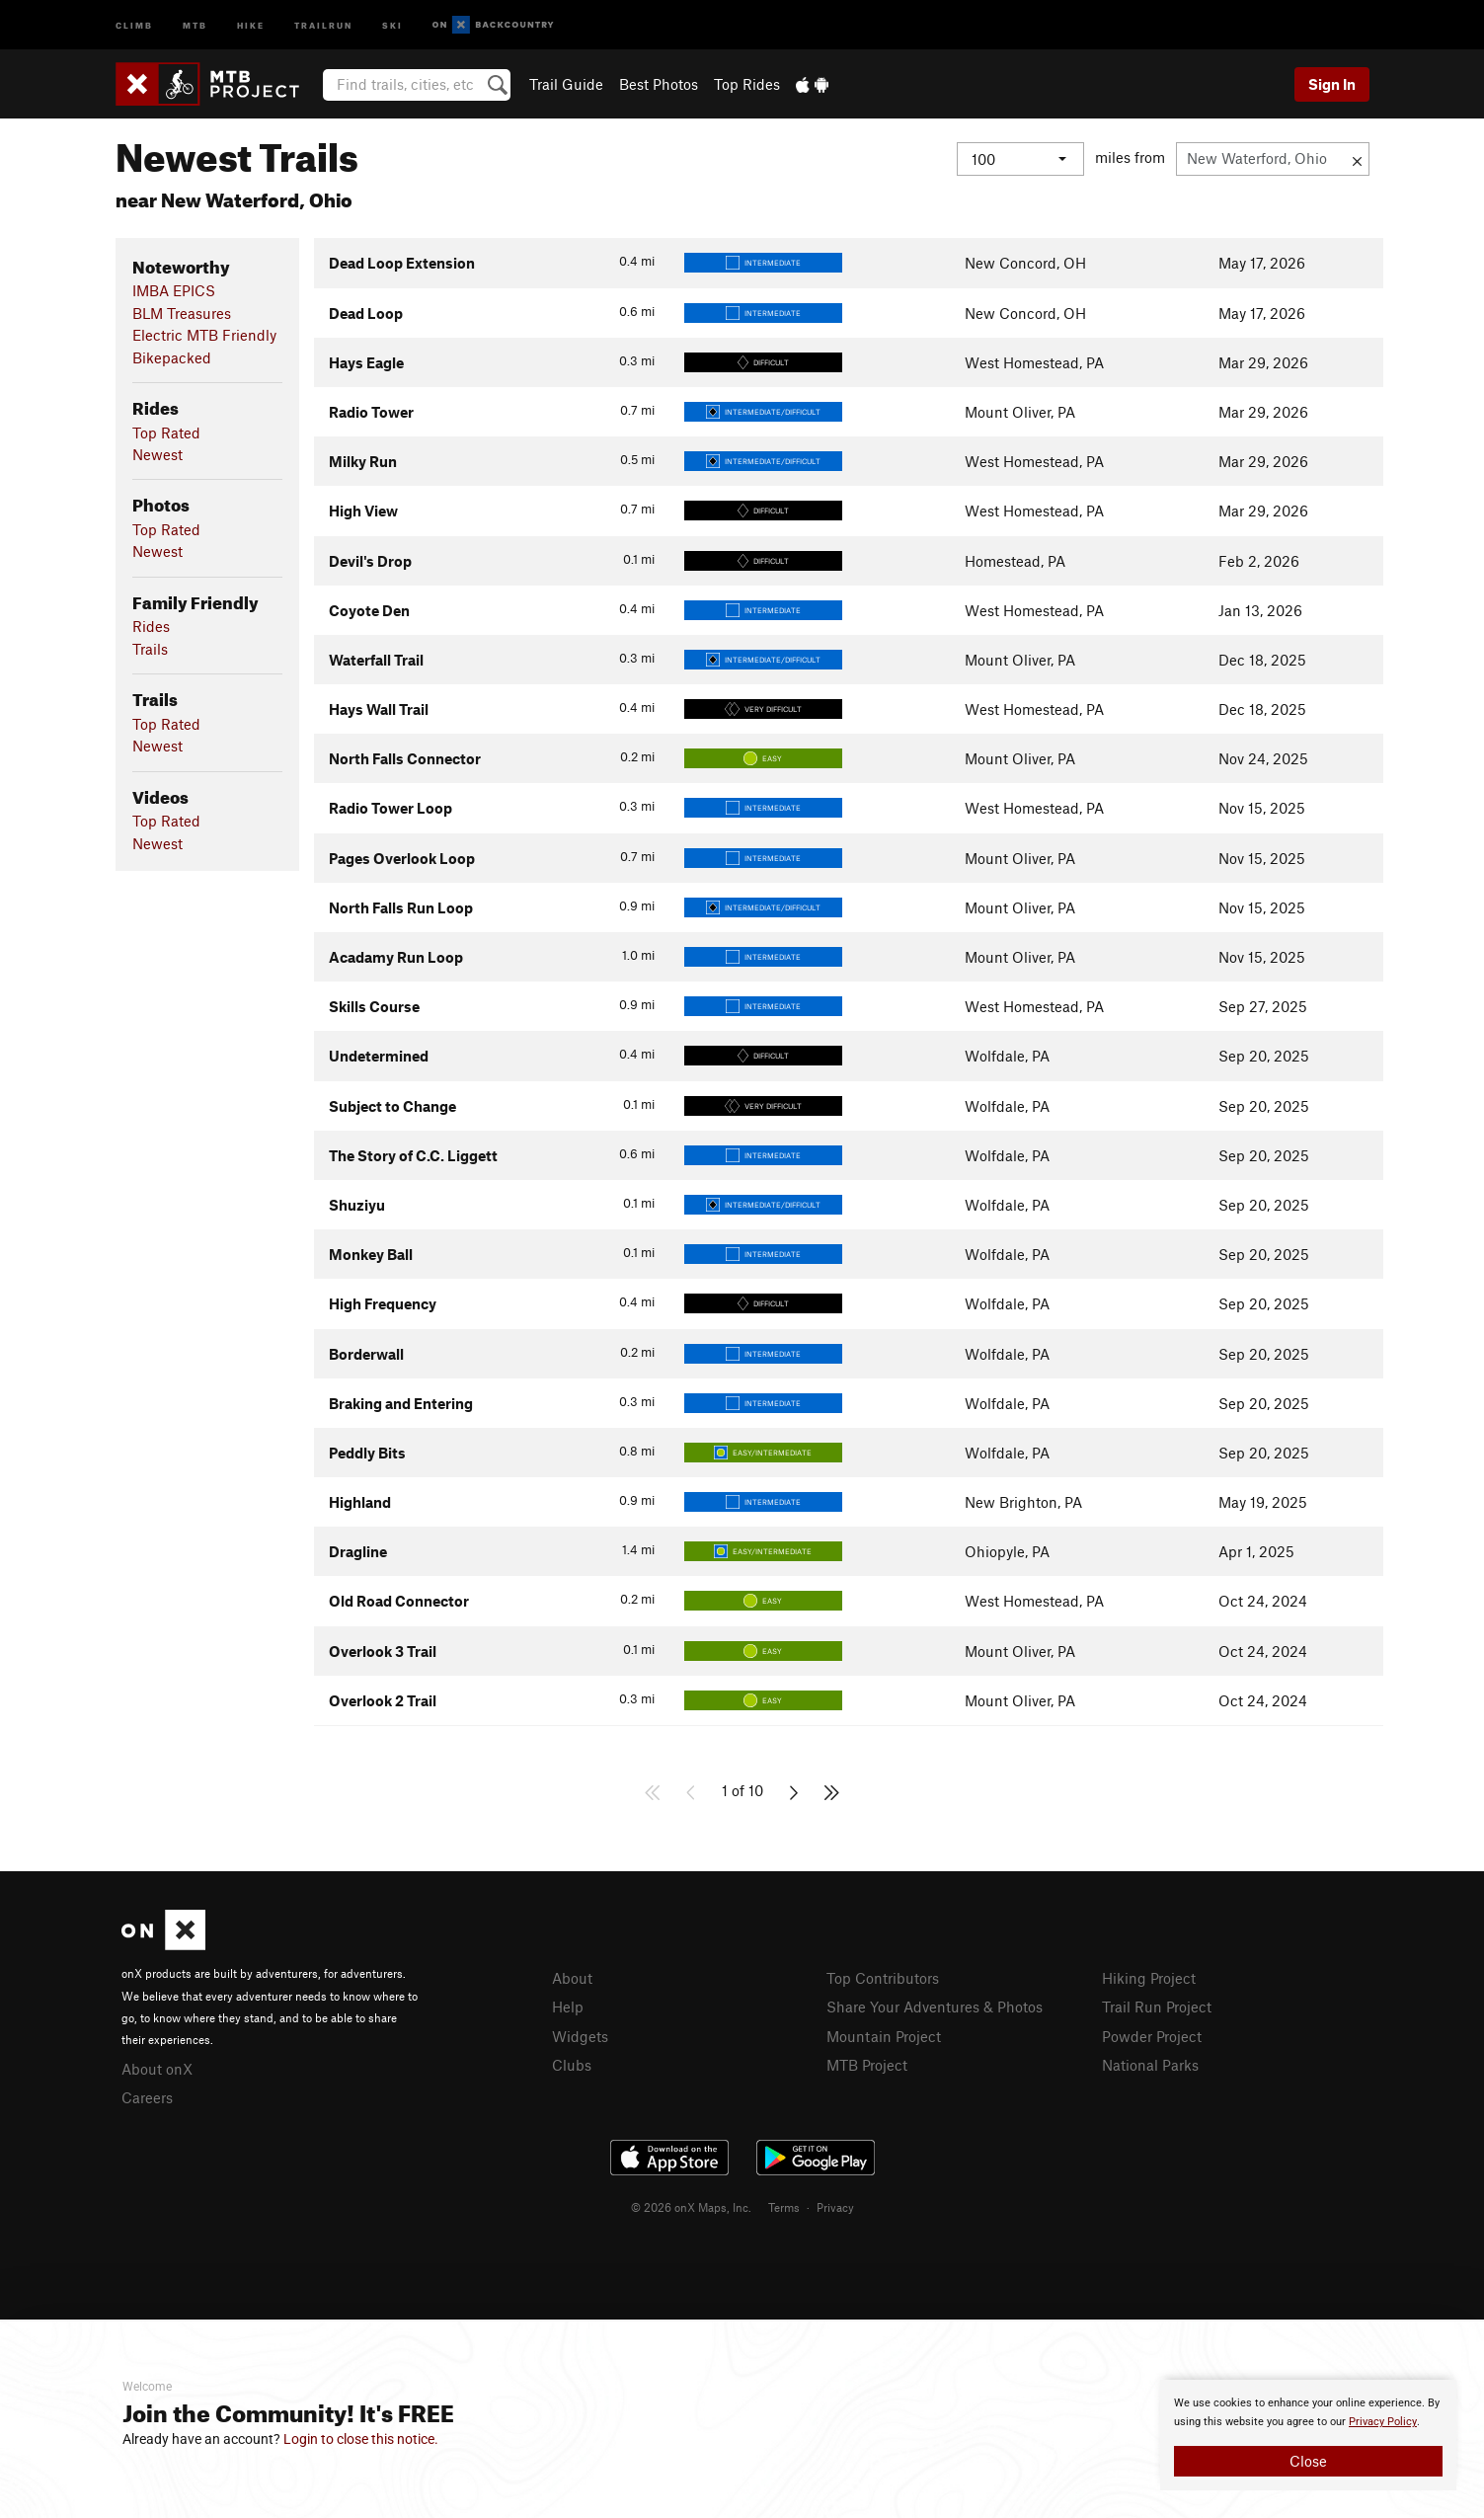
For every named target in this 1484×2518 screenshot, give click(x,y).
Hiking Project (1149, 1978)
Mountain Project (883, 2036)
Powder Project (1152, 2036)
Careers (147, 2097)
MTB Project (866, 2065)
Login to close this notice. (360, 2439)
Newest (157, 454)
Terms (784, 2207)
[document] (1308, 2435)
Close (1308, 2461)
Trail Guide (566, 84)
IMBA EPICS (173, 290)
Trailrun (323, 24)
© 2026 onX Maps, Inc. (691, 2207)
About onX (157, 2069)
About (572, 1978)
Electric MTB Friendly (204, 335)
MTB (195, 24)
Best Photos (658, 84)
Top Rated (166, 432)
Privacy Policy (1383, 2421)
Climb (134, 24)
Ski (392, 24)
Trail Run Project (1156, 2006)
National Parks (1150, 2065)
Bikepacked (171, 357)
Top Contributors (882, 1978)
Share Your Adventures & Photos (934, 2006)
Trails (150, 649)
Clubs (571, 2065)
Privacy (835, 2207)
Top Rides (747, 84)
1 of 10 (742, 1790)
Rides (151, 626)
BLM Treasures (181, 313)
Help (568, 2006)
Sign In (1332, 84)
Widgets (580, 2036)
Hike (251, 24)
